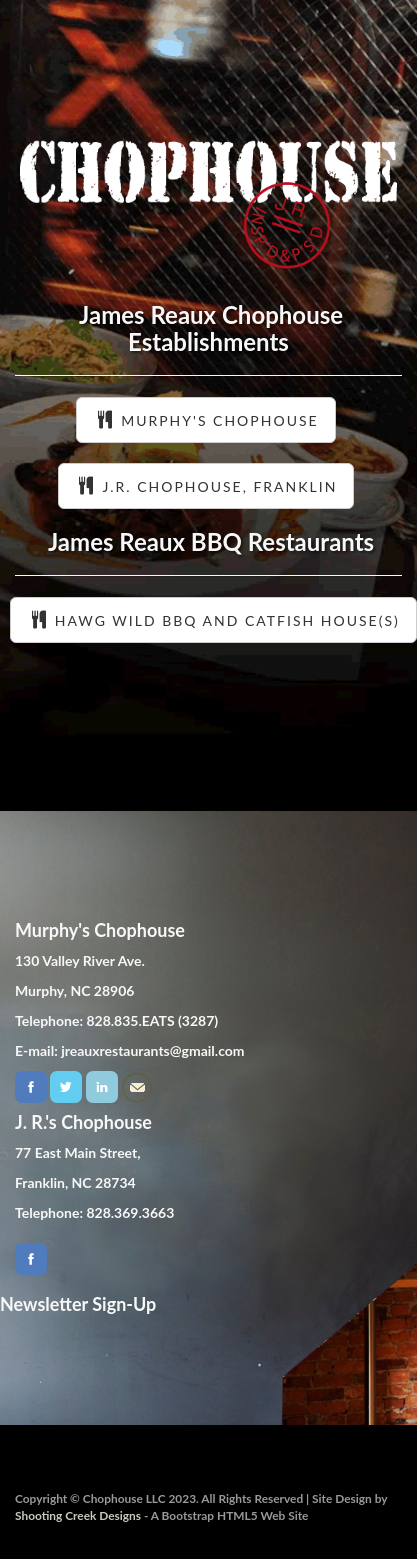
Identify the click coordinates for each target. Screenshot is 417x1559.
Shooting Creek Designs (78, 1515)
